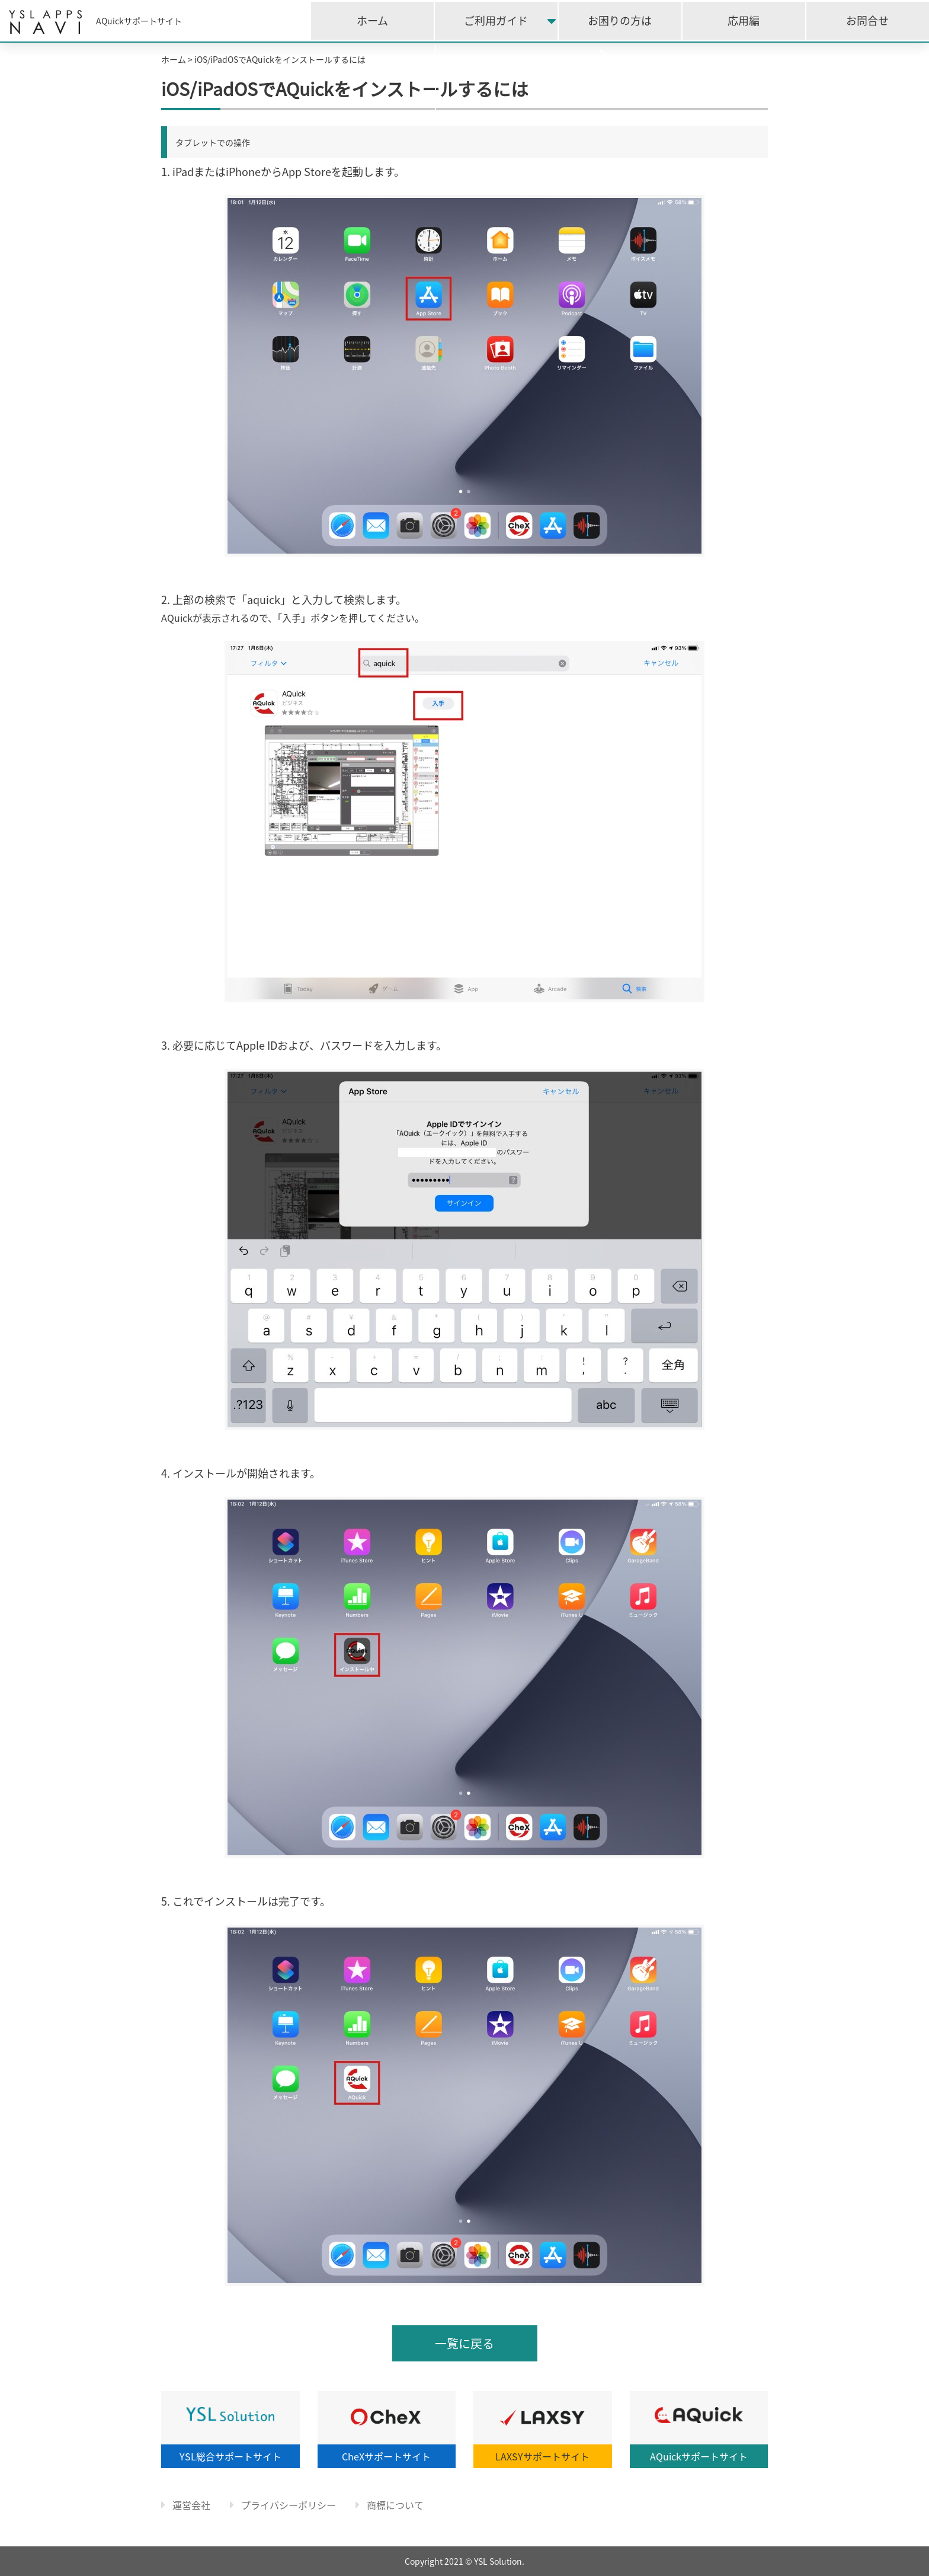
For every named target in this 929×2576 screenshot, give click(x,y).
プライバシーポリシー (283, 2505)
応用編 (744, 20)
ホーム (372, 20)
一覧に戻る (464, 2343)
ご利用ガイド (496, 20)
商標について (389, 2505)
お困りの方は (620, 20)
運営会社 (185, 2505)
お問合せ (867, 20)
